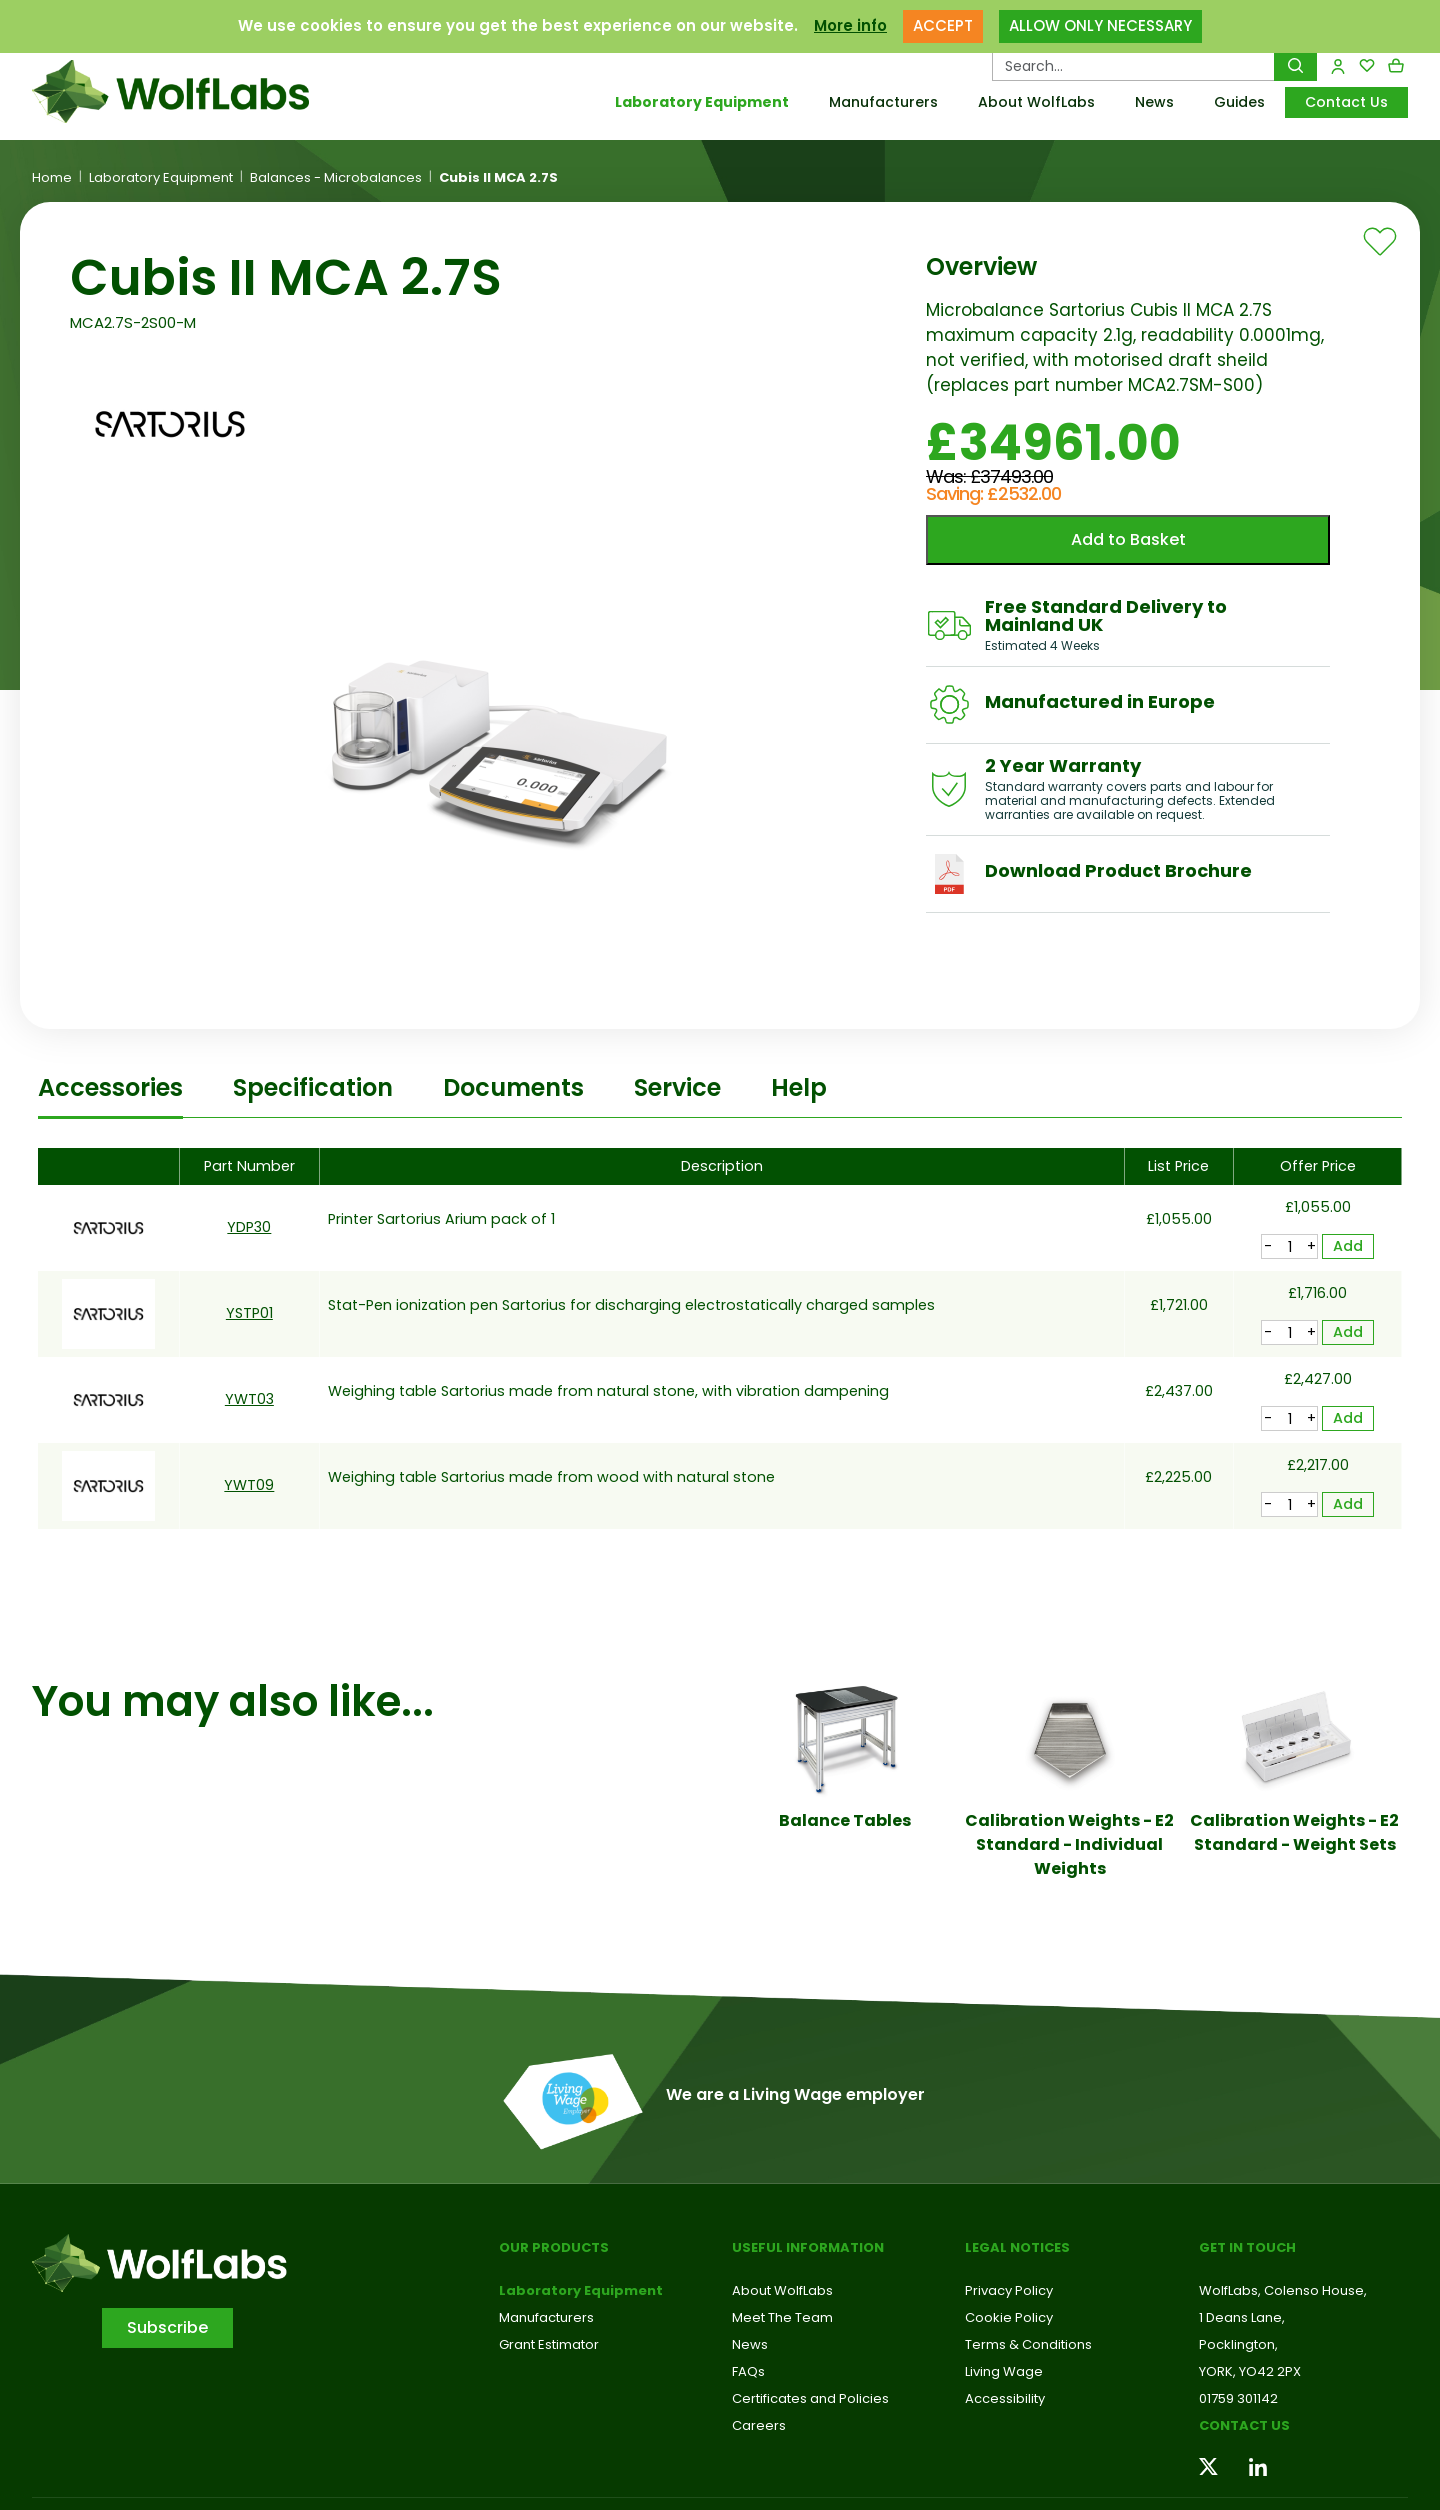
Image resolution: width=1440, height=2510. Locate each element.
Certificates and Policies (810, 2398)
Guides (1239, 102)
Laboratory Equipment (702, 102)
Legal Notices (1017, 2247)
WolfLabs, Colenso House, (1283, 2290)
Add (1348, 1246)
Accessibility (1005, 2398)
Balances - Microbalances (336, 178)
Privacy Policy (1009, 2290)
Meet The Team (782, 2317)
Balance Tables (845, 1820)
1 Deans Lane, (1242, 2317)
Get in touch (1247, 2247)
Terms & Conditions (1028, 2344)
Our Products (554, 2247)
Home (52, 178)
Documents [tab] (513, 1087)
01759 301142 (1238, 2398)
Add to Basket (1128, 539)
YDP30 (249, 1227)
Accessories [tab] (110, 1087)
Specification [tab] (313, 1087)
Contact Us (1346, 102)
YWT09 (249, 1485)
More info (850, 25)
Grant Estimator (549, 2344)
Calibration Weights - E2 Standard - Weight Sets (1294, 1832)
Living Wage (1004, 2371)
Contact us (1244, 2425)
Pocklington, (1238, 2344)
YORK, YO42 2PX (1250, 2371)
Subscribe (167, 2327)
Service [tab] (677, 1087)
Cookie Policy (1009, 2317)
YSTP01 (249, 1313)
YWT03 (249, 1399)
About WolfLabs (1036, 102)
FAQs (748, 2371)
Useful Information (808, 2247)
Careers (759, 2425)
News (1154, 102)
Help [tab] (799, 1087)
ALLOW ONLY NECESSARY (1100, 25)
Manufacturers (883, 102)
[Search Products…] (1133, 66)
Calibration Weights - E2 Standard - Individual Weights (1069, 1844)
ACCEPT (943, 25)
